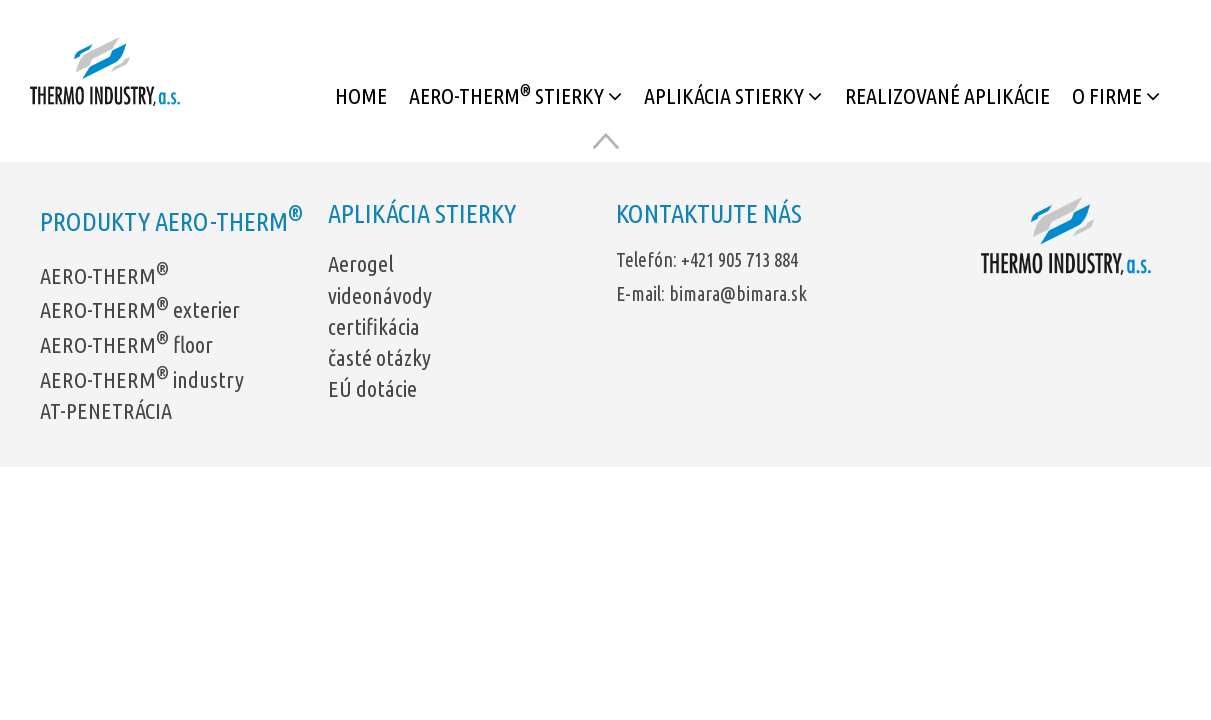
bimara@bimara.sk (738, 294)
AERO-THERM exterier (140, 309)
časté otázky (379, 357)
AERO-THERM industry (142, 379)
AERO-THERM (104, 275)
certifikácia (374, 326)
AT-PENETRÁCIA (106, 410)
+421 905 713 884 (739, 260)
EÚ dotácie (372, 388)
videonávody (380, 295)
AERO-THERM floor (126, 344)
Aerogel (361, 263)
